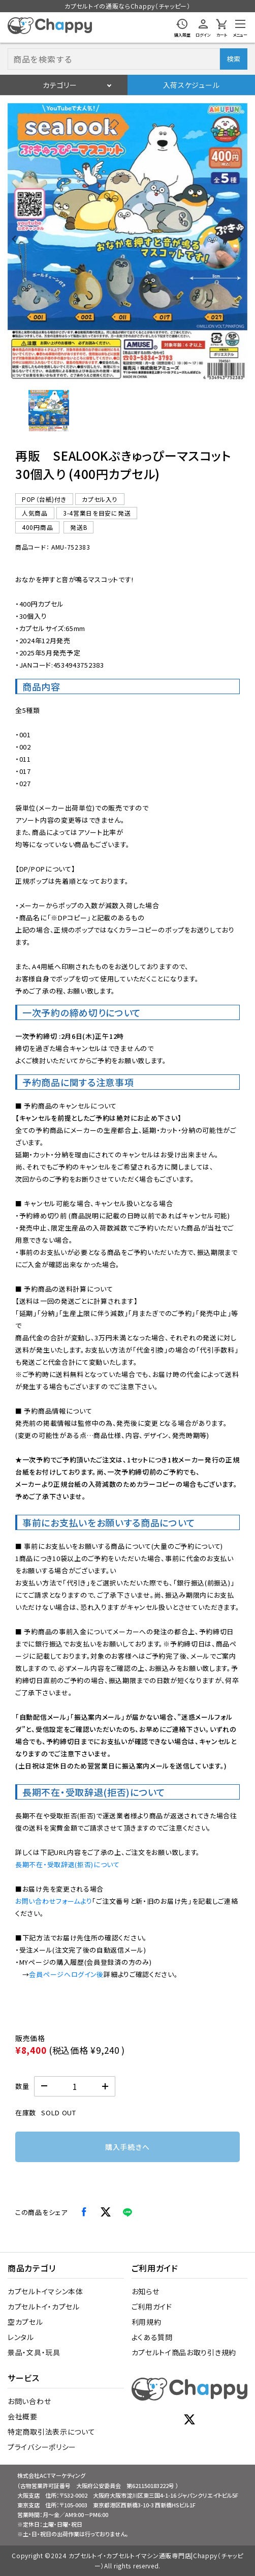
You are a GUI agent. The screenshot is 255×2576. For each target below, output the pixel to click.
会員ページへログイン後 (66, 1974)
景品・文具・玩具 (34, 2352)
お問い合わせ (29, 2401)
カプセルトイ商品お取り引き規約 (184, 2352)
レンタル (21, 2337)
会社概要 (23, 2416)
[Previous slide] (14, 239)
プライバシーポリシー (42, 2447)
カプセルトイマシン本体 (45, 2291)
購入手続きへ (127, 2147)
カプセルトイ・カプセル (44, 2306)
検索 (233, 59)
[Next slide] (240, 239)
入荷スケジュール (191, 85)
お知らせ (146, 2291)
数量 (22, 2086)
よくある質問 (152, 2337)
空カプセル (25, 2322)
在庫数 (25, 2112)
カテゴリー (60, 85)
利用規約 (147, 2322)
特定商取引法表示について (51, 2432)
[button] (48, 410)
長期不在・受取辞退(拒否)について (67, 1864)
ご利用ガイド (152, 2306)
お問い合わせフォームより (53, 1901)
